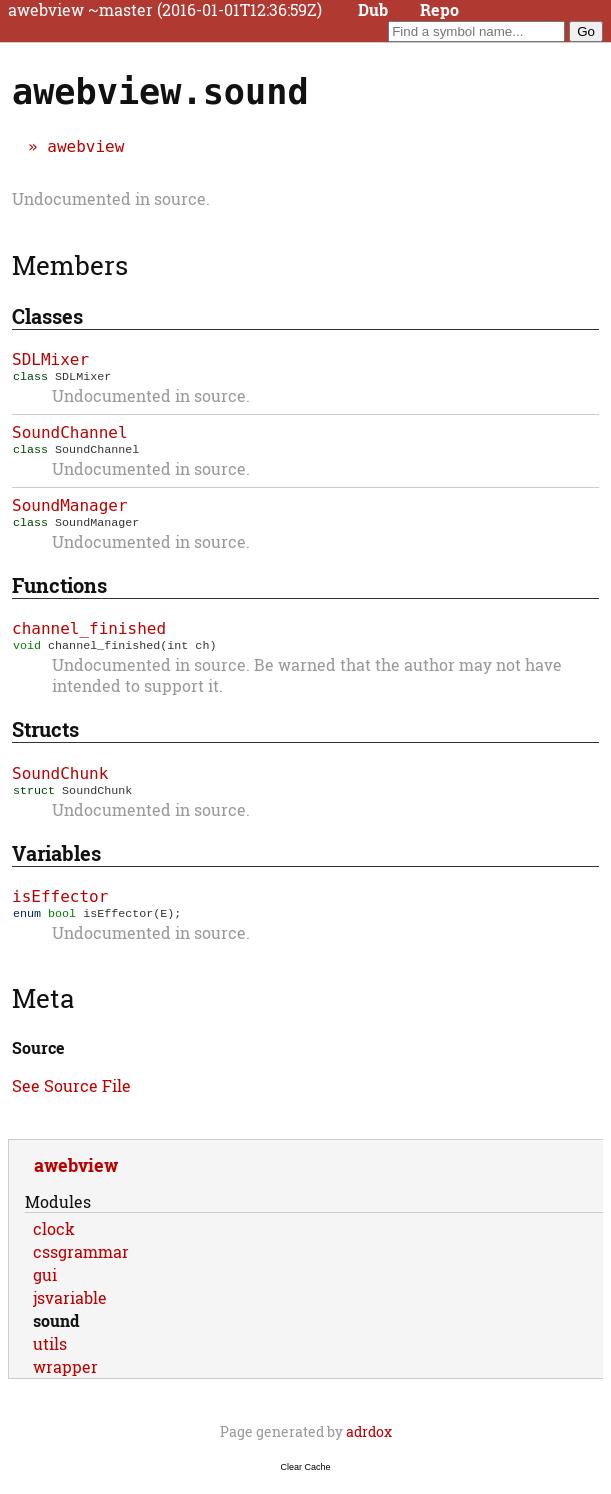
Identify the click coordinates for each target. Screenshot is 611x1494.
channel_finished (89, 634)
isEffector (60, 906)
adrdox (369, 1443)
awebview (85, 146)
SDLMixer (50, 359)
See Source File (71, 1097)
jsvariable (70, 1309)
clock (54, 1240)
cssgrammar (81, 1263)
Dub (373, 10)
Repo (439, 10)
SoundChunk (60, 781)
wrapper (65, 1378)
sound (56, 1332)
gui (45, 1286)
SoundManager (70, 509)
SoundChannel (70, 434)
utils (50, 1355)
